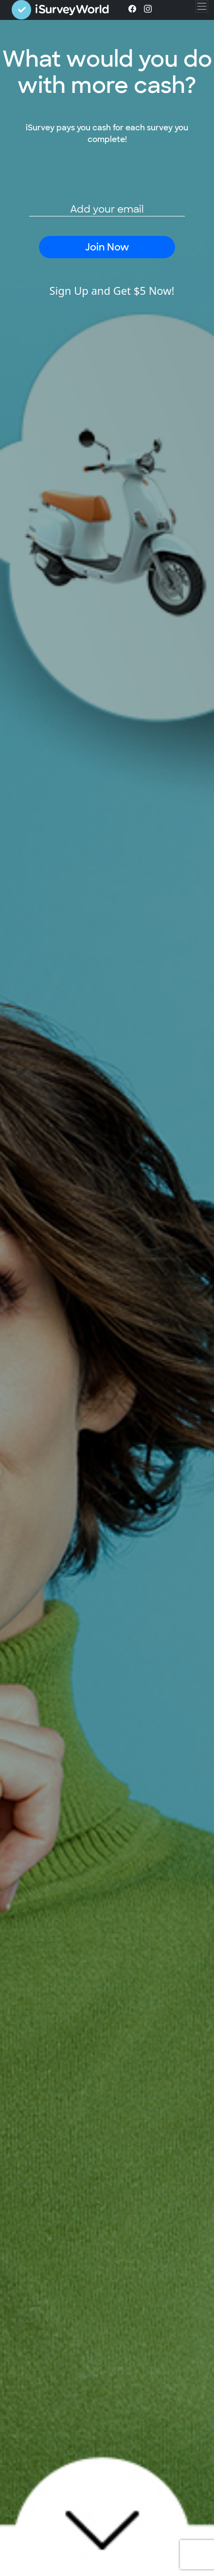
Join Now (107, 247)
